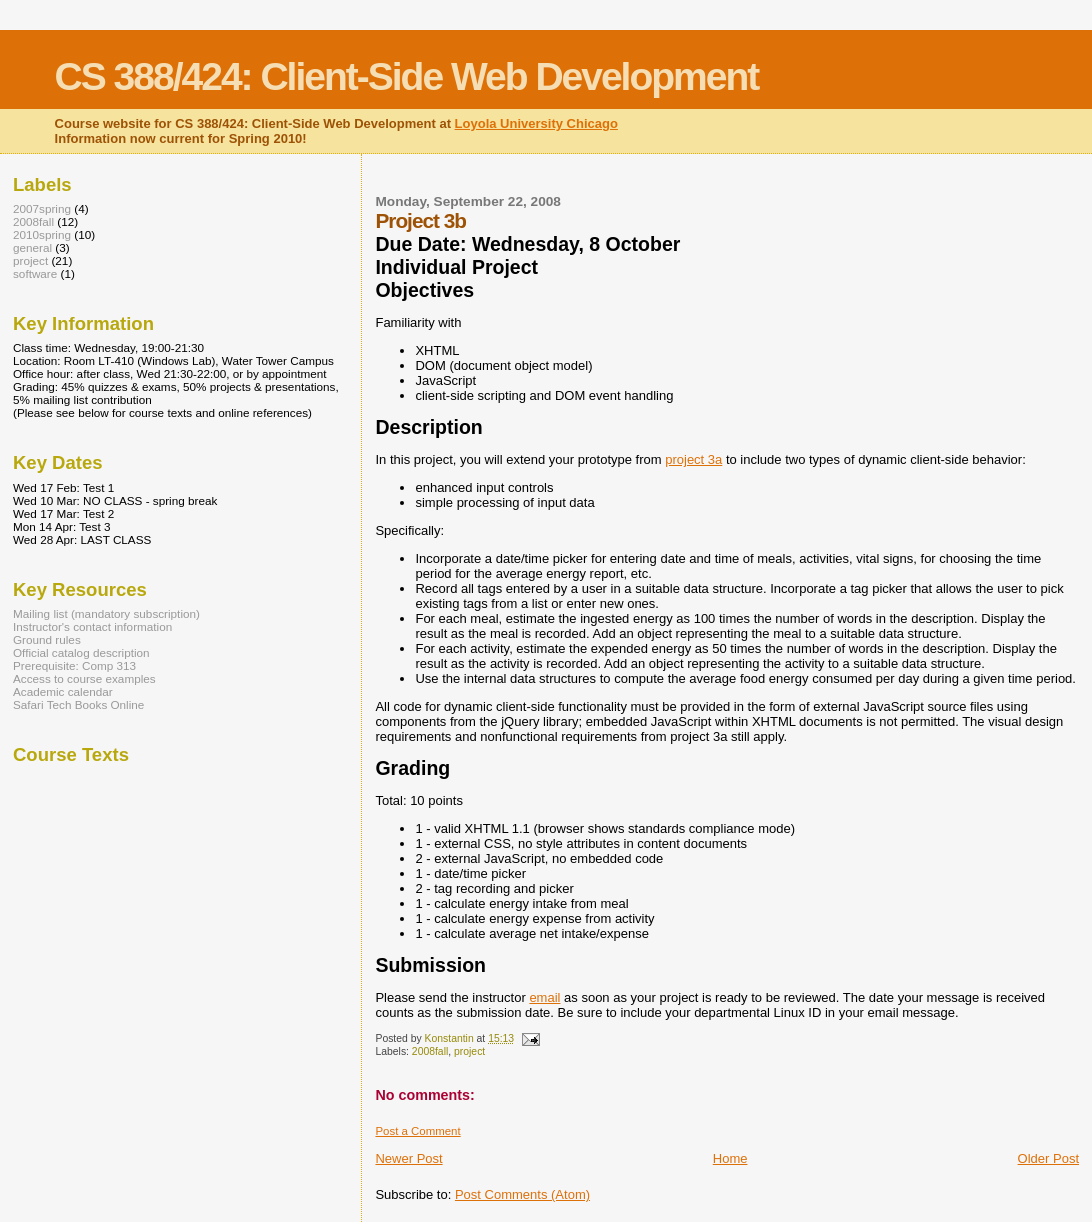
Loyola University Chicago (536, 123)
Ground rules (47, 639)
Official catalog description (81, 652)
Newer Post (408, 1158)
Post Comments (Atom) (522, 1194)
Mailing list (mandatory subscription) (106, 613)
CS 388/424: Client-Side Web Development (407, 76)
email (544, 997)
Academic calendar (63, 691)
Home (730, 1158)
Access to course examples (84, 678)
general (32, 247)
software (35, 273)
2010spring (42, 234)
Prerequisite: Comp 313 (74, 665)
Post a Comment (417, 1131)
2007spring (42, 208)
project (469, 1051)
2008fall (430, 1051)
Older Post (1048, 1158)
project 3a (693, 459)
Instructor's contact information (92, 626)
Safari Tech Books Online (78, 704)
